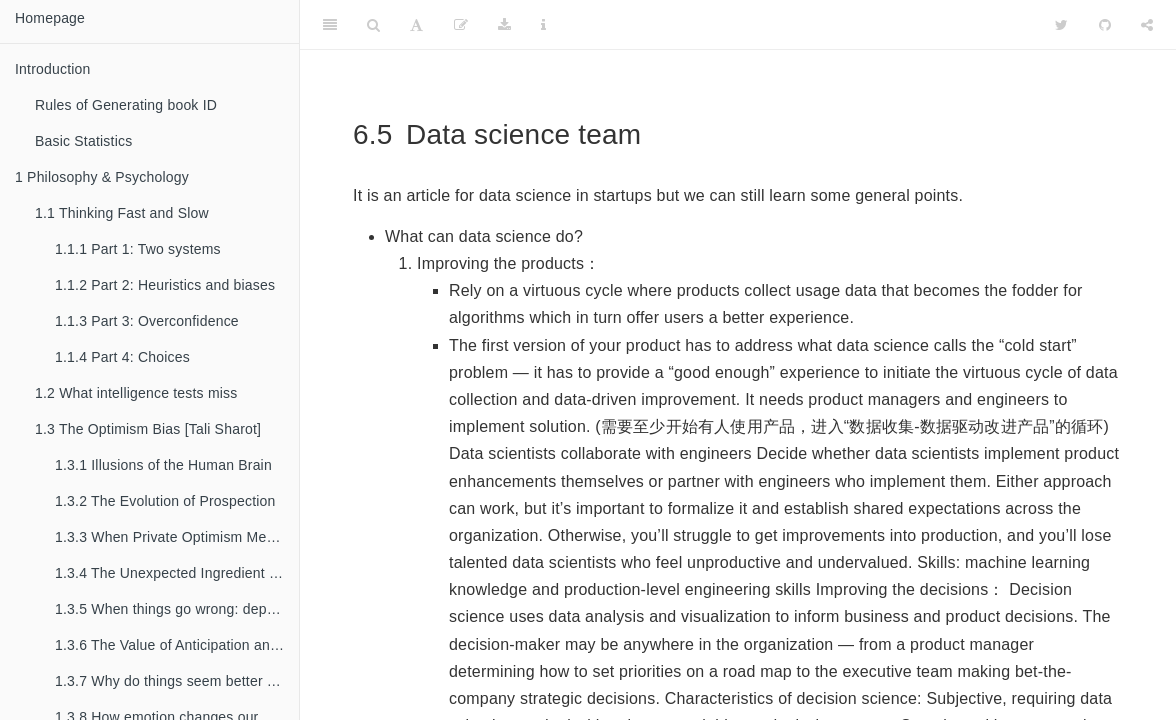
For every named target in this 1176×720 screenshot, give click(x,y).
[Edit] (461, 25)
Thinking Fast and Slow (122, 213)
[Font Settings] (416, 25)
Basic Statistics (83, 141)
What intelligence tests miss (136, 393)
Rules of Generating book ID (126, 105)
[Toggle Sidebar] (330, 25)
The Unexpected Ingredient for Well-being (177, 573)
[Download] (504, 25)
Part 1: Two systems (138, 249)
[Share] (1147, 25)
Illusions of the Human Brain (163, 465)
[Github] (1105, 25)
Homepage (50, 18)
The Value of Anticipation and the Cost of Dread (177, 645)
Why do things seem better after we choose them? (177, 681)
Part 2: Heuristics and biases (165, 285)
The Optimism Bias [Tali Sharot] (148, 429)
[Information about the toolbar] (543, 25)
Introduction (53, 69)
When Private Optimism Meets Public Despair (177, 537)
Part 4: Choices (122, 357)
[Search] (373, 25)
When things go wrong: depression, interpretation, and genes (177, 609)
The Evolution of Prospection (165, 501)
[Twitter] (1061, 25)
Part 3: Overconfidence (147, 321)
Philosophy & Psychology (102, 177)
